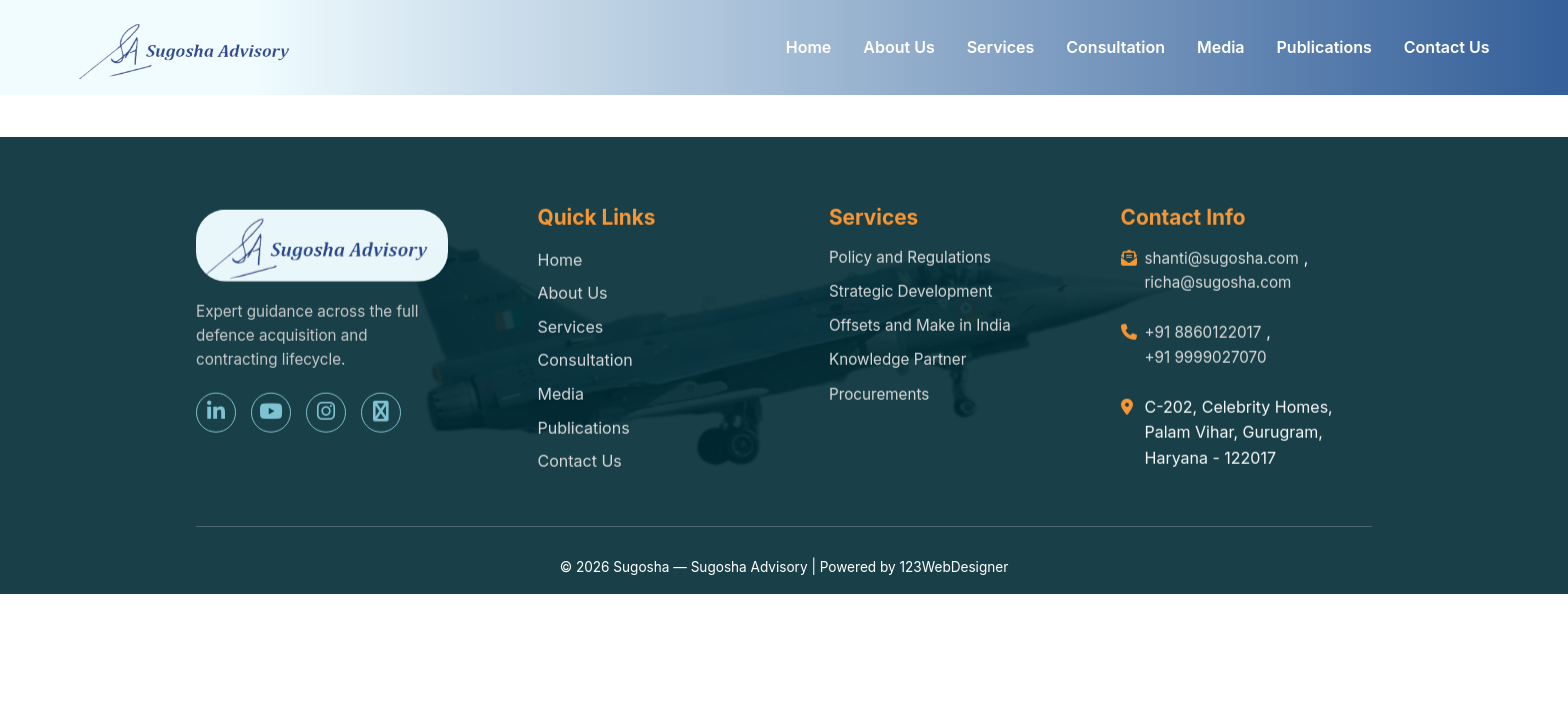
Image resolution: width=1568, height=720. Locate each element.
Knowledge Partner (897, 361)
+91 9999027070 (1206, 359)
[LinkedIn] (216, 414)
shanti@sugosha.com (1222, 259)
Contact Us (1447, 47)
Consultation (1115, 47)
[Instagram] (326, 414)
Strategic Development (910, 293)
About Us (898, 47)
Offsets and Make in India (920, 327)
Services (1001, 47)
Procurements (879, 396)
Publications (1324, 47)
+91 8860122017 (1203, 334)
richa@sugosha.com (1218, 284)
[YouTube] (271, 414)
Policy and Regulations (910, 258)
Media (1221, 47)
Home (809, 47)
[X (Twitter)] (381, 414)
